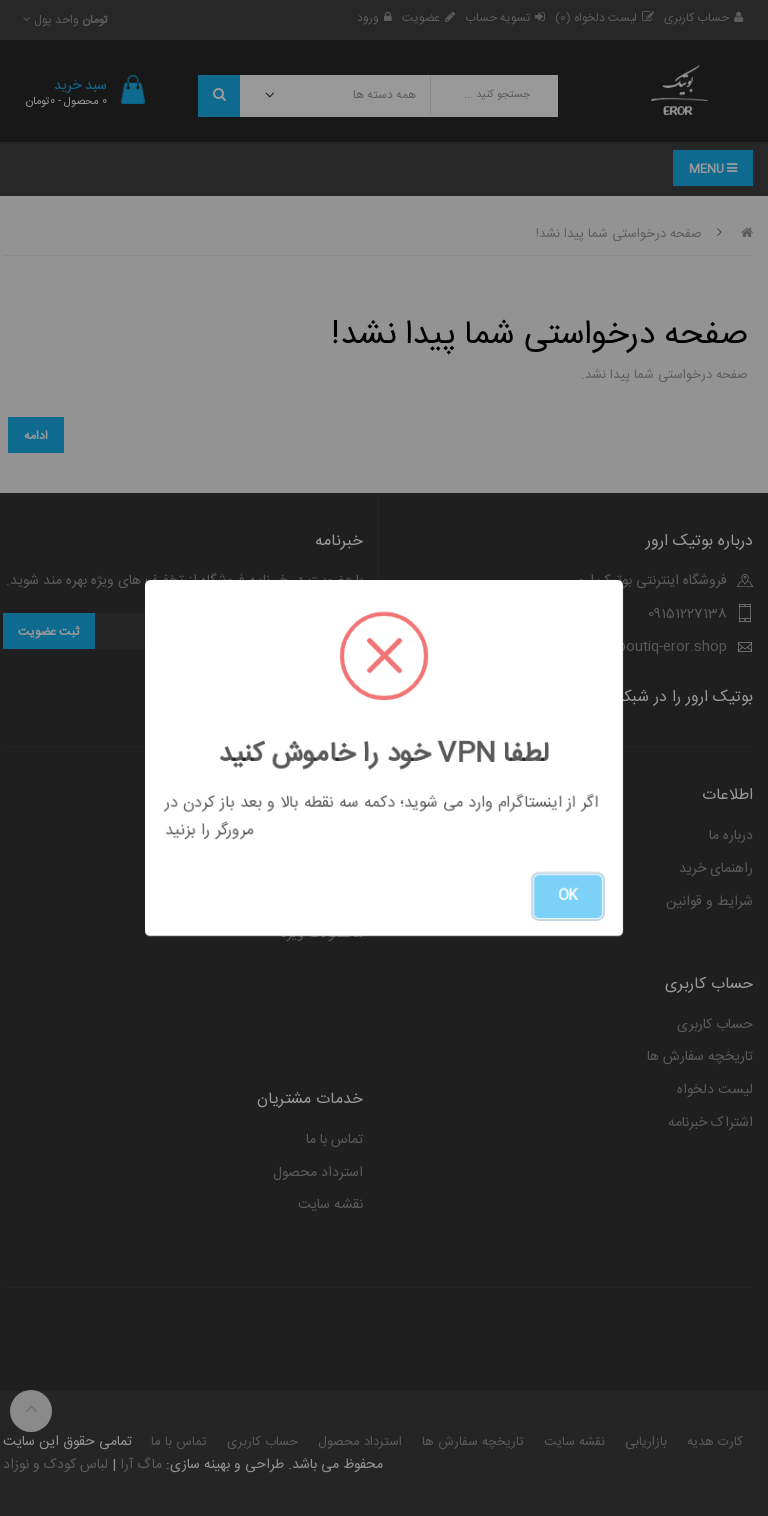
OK (568, 896)
